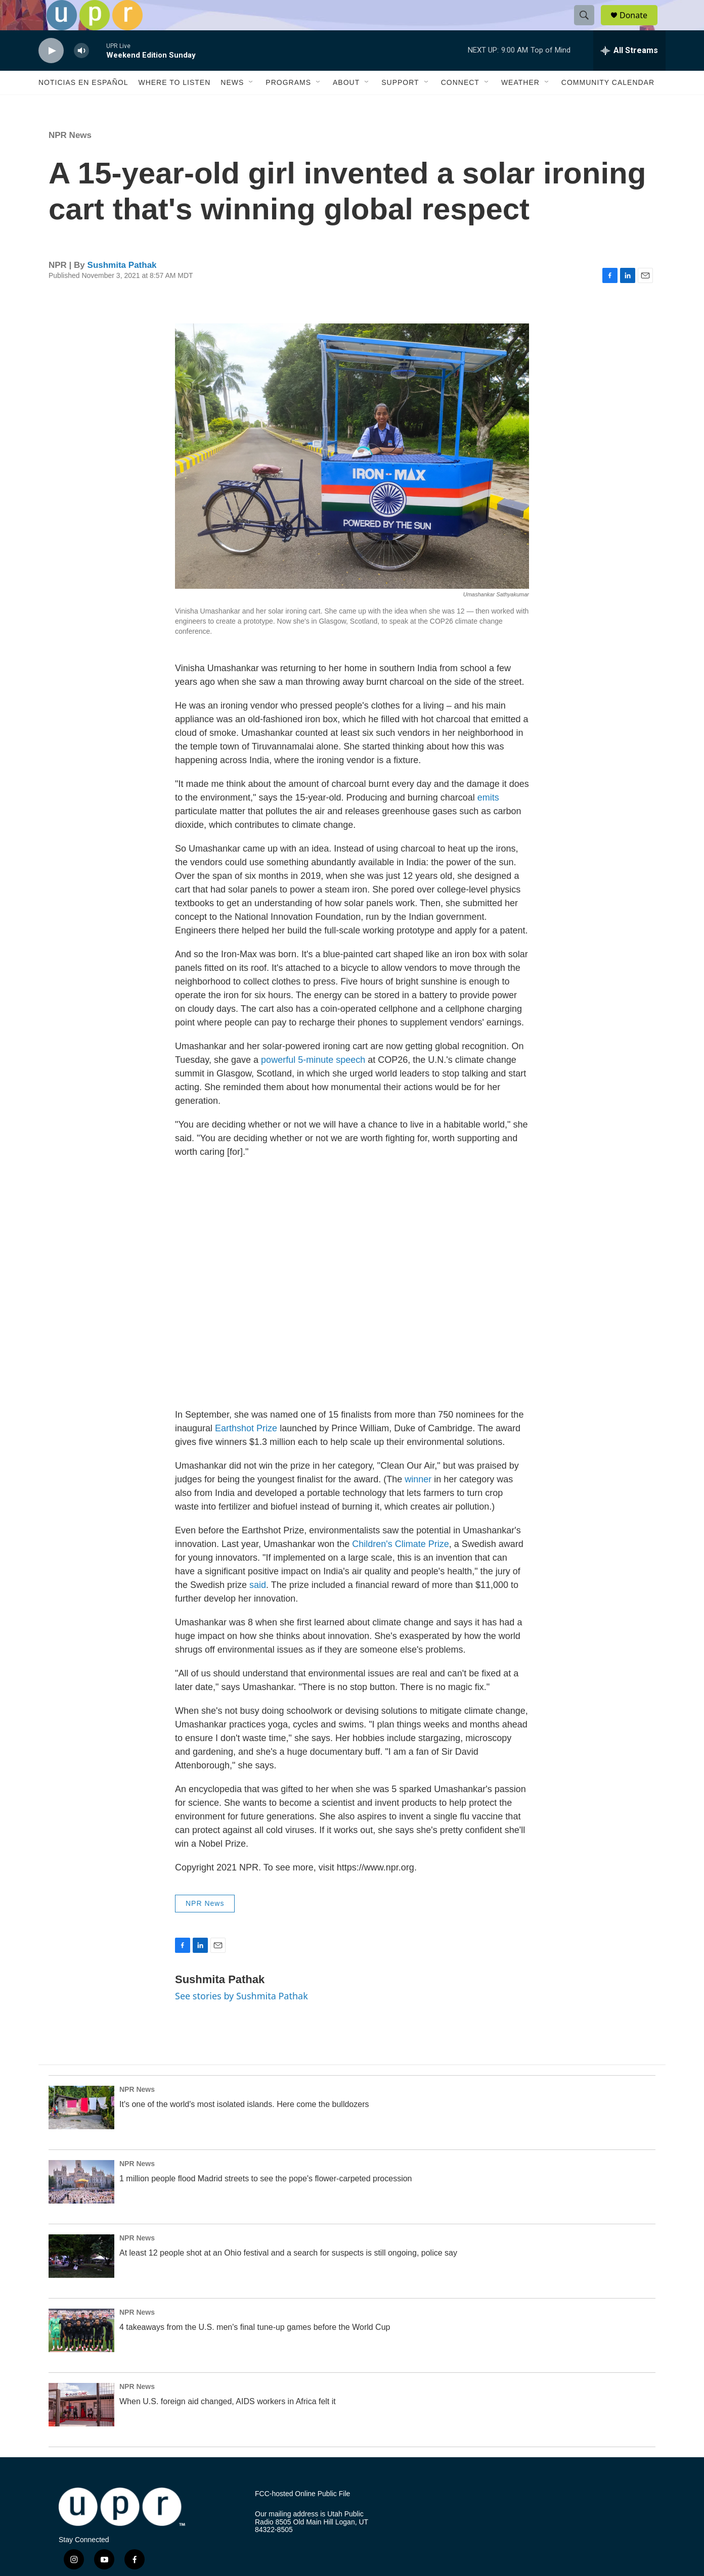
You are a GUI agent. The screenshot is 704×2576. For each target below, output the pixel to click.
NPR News (70, 158)
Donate (639, 26)
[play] (51, 73)
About (346, 105)
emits (488, 820)
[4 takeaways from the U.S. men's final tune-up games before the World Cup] (81, 2353)
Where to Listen (174, 105)
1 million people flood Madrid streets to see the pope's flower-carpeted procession (265, 2201)
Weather (520, 105)
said (257, 1608)
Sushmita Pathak (122, 288)
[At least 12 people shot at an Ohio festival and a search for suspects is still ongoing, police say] (81, 2279)
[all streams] (629, 73)
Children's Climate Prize (400, 1567)
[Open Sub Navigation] (251, 105)
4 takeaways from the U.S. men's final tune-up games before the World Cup (254, 2350)
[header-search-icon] (589, 27)
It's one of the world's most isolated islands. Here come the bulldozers (244, 2127)
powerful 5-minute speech (313, 1083)
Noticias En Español (83, 105)
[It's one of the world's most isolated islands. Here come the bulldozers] (81, 2130)
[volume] (81, 73)
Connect (460, 105)
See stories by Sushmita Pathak (241, 2018)
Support (400, 105)
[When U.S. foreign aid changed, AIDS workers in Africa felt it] (81, 2427)
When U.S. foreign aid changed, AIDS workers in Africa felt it (227, 2424)
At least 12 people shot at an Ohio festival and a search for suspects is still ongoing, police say (288, 2275)
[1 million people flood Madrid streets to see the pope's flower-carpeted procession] (81, 2204)
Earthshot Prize (246, 1451)
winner (418, 1502)
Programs (288, 105)
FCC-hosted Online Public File (302, 2516)
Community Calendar (607, 105)
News (232, 105)
